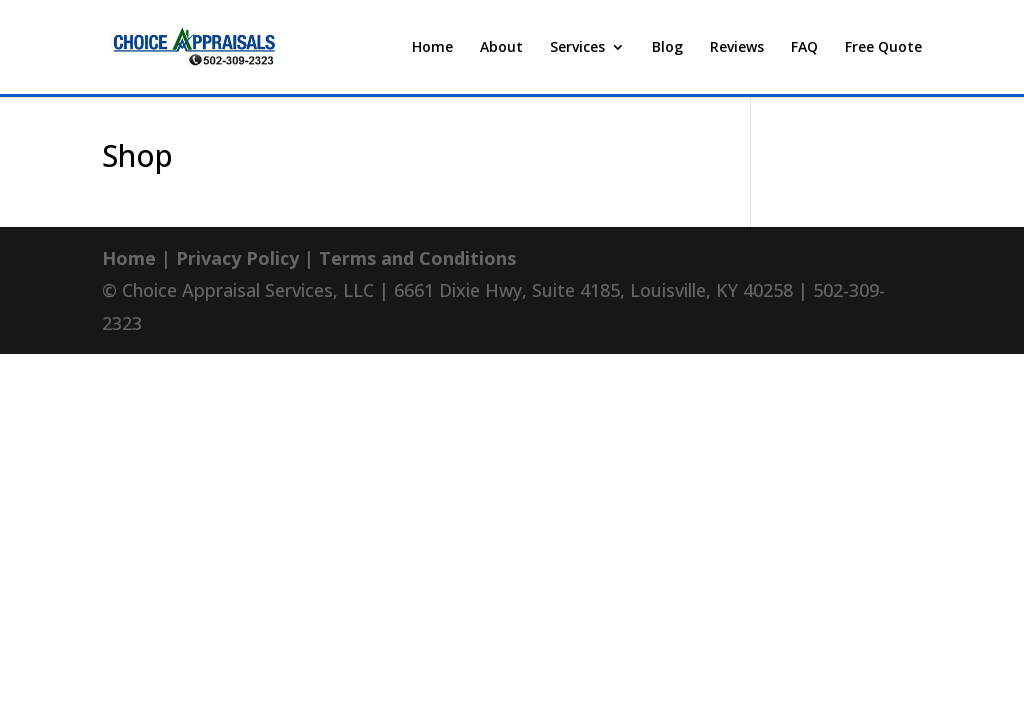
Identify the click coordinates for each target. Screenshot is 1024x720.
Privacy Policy (237, 258)
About (501, 48)
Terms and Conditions (417, 258)
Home (432, 48)
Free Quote (883, 48)
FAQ (804, 48)
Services (577, 48)
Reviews (737, 48)
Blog (667, 48)
